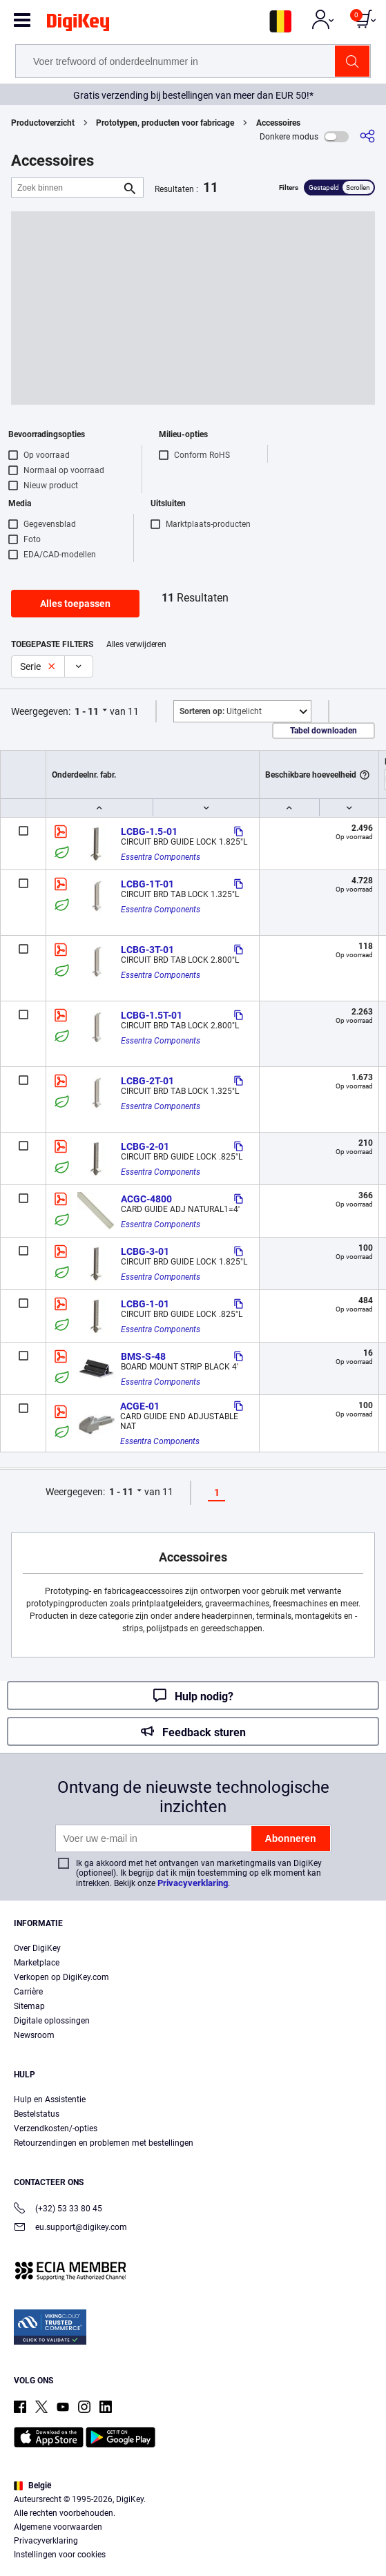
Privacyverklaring (192, 1883)
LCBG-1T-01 (147, 884)
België (32, 2485)
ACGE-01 (140, 1406)
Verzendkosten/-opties (55, 2128)
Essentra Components (160, 857)
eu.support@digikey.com (70, 2228)
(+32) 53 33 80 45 (58, 2209)
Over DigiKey (37, 1948)
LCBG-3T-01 (147, 949)
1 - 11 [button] (87, 711)
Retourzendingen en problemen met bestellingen (103, 2143)
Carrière (28, 1992)
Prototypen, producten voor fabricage (165, 123)
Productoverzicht (43, 123)
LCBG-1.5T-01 (151, 1015)
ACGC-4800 (146, 1198)
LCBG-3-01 (145, 1251)
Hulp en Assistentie (50, 2099)
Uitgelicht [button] (221, 711)
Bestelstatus (36, 2114)
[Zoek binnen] (66, 187)
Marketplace (36, 1963)
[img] (78, 25)
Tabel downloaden (323, 731)
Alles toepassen (75, 603)
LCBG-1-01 (145, 1303)
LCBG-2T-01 (147, 1080)
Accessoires (278, 123)
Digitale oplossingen (52, 2021)
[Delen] (367, 136)
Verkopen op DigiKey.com (61, 1977)
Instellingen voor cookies (60, 2554)
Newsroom (34, 2035)
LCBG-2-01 (145, 1146)
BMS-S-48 (143, 1356)
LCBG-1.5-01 (149, 831)
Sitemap (29, 2006)
